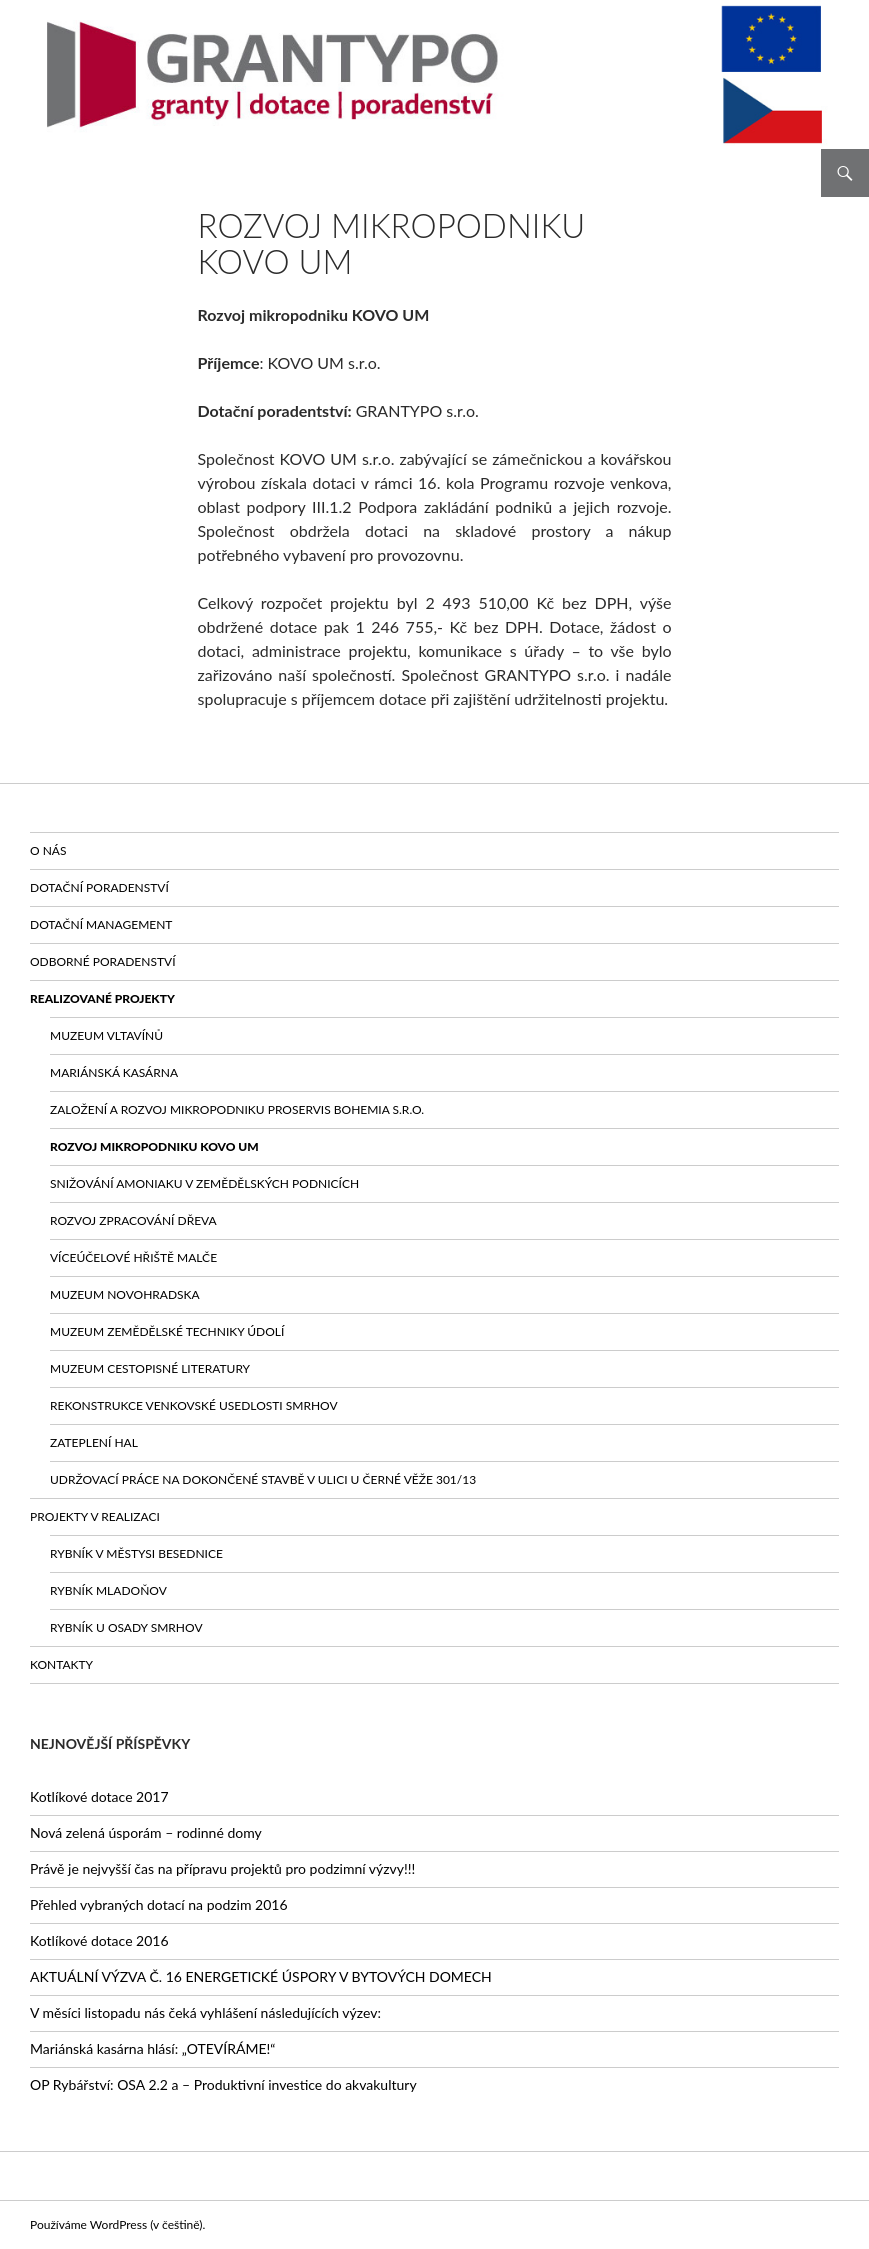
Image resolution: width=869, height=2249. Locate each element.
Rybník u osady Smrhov (126, 1627)
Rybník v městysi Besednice (136, 1553)
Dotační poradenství (99, 887)
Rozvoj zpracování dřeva (133, 1220)
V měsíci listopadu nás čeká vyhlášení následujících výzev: (205, 2012)
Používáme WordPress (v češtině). (117, 2224)
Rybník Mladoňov (108, 1590)
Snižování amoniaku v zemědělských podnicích (204, 1183)
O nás (48, 850)
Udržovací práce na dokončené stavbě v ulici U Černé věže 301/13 (263, 1479)
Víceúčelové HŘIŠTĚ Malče (133, 1257)
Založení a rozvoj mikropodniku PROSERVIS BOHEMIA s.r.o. (237, 1109)
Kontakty (61, 1664)
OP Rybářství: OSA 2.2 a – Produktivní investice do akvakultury (223, 2084)
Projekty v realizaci (95, 1516)
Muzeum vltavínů (106, 1035)
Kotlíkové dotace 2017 (99, 1796)
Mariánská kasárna (114, 1072)
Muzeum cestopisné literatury (150, 1368)
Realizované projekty (102, 998)
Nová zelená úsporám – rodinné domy (146, 1832)
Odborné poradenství (103, 961)
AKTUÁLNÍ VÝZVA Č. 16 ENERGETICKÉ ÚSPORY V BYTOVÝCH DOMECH (261, 1976)
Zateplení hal (94, 1442)
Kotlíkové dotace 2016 (99, 1940)
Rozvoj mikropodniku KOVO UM (154, 1146)
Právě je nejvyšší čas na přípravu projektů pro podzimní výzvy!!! (222, 1868)
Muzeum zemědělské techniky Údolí (167, 1331)
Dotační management (101, 924)
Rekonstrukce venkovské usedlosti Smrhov (194, 1405)
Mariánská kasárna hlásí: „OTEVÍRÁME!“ (152, 2048)
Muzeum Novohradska (125, 1294)
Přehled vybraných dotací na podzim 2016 (159, 1904)
